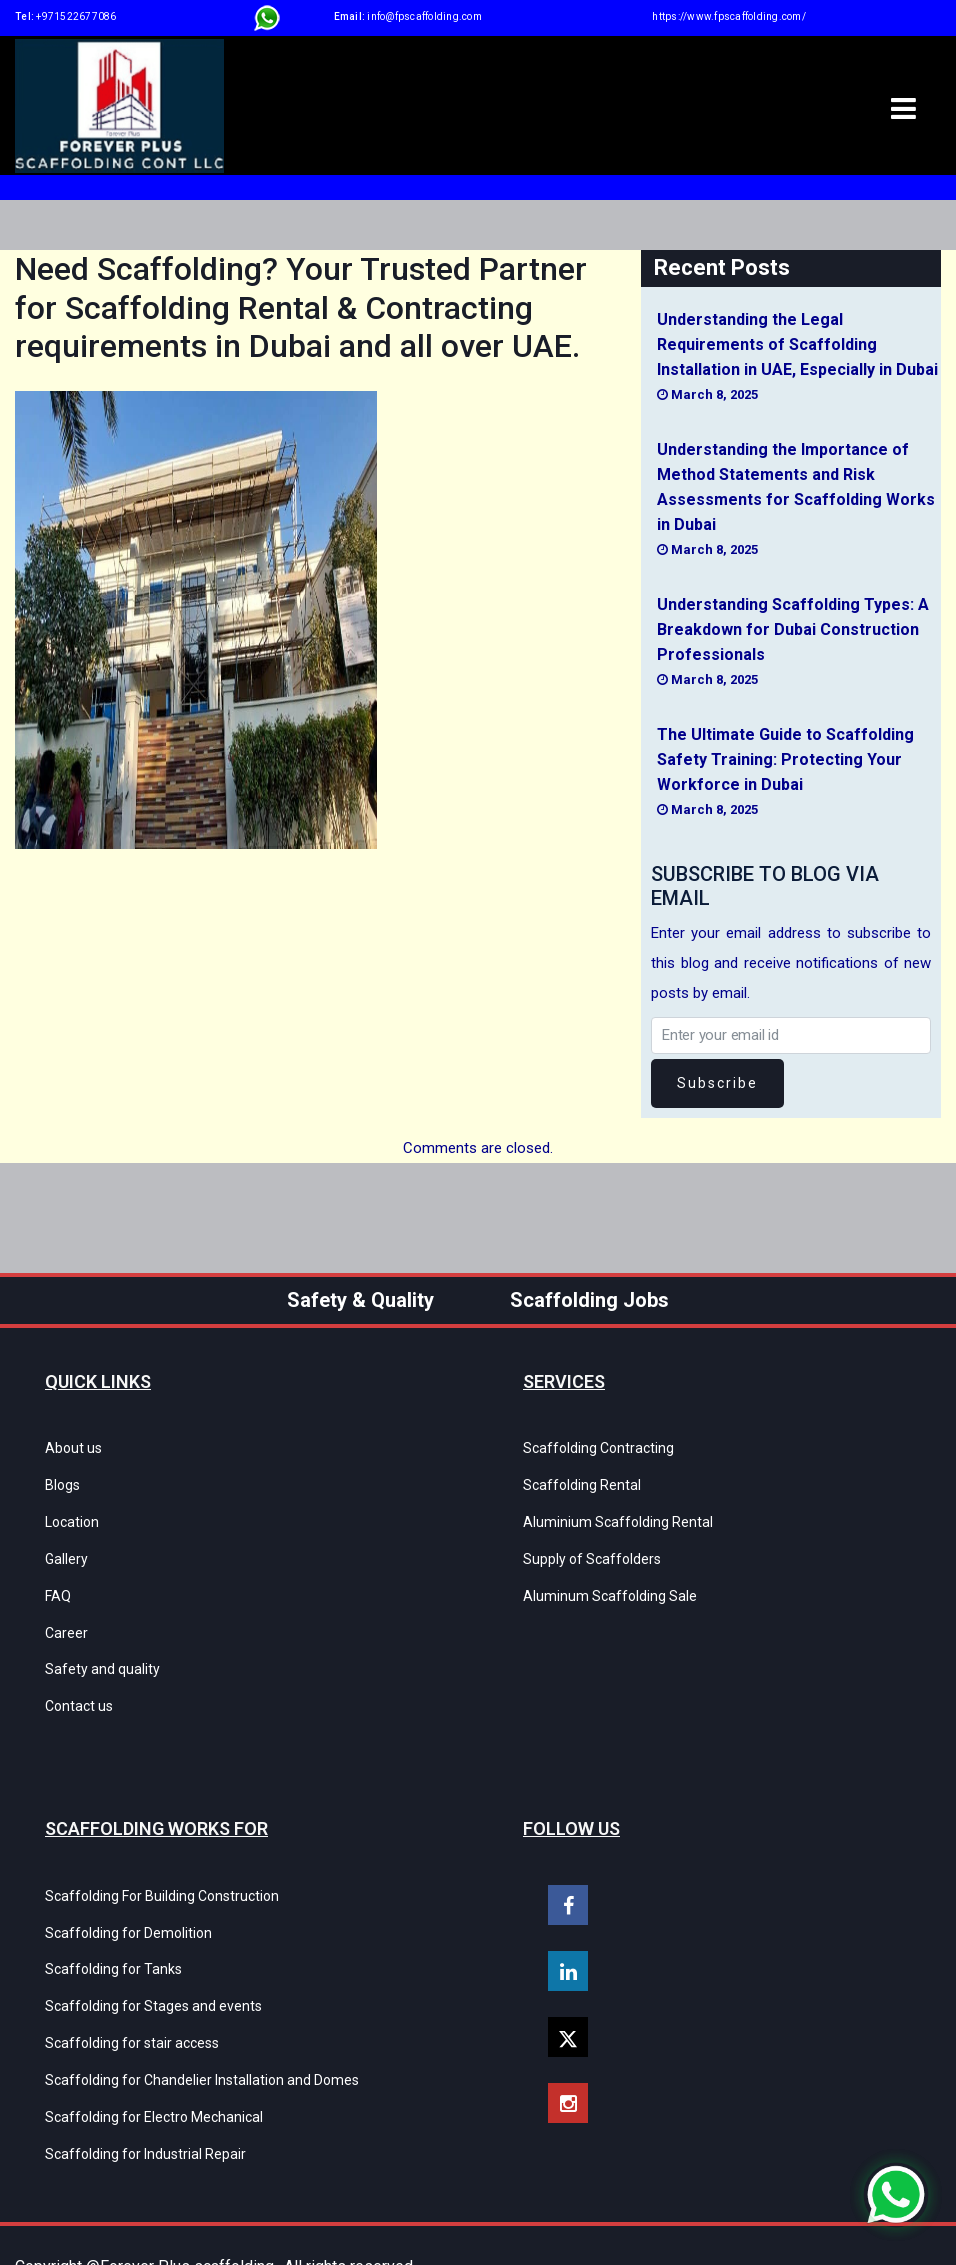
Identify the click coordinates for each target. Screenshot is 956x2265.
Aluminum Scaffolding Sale (610, 1584)
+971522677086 (76, 16)
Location (72, 1516)
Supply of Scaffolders (592, 1550)
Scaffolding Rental (582, 1482)
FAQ (58, 1584)
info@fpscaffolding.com (424, 16)
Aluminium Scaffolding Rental (618, 1516)
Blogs (62, 1482)
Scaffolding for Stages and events (153, 1975)
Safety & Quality (360, 1300)
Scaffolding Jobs (589, 1300)
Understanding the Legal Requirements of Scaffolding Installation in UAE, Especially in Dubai (797, 344)
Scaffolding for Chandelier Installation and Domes (202, 2043)
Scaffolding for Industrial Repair (145, 2111)
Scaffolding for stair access (132, 2009)
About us (73, 1448)
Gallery (66, 1550)
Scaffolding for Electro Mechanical (154, 2077)
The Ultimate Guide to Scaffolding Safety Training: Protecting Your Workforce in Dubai (785, 759)
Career (66, 1618)
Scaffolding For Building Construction (162, 1873)
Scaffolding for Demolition (128, 1907)
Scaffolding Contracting (598, 1448)
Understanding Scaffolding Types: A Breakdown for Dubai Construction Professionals (793, 629)
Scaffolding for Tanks (113, 1941)
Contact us (79, 1686)
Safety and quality (102, 1652)
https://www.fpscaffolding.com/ (729, 16)
